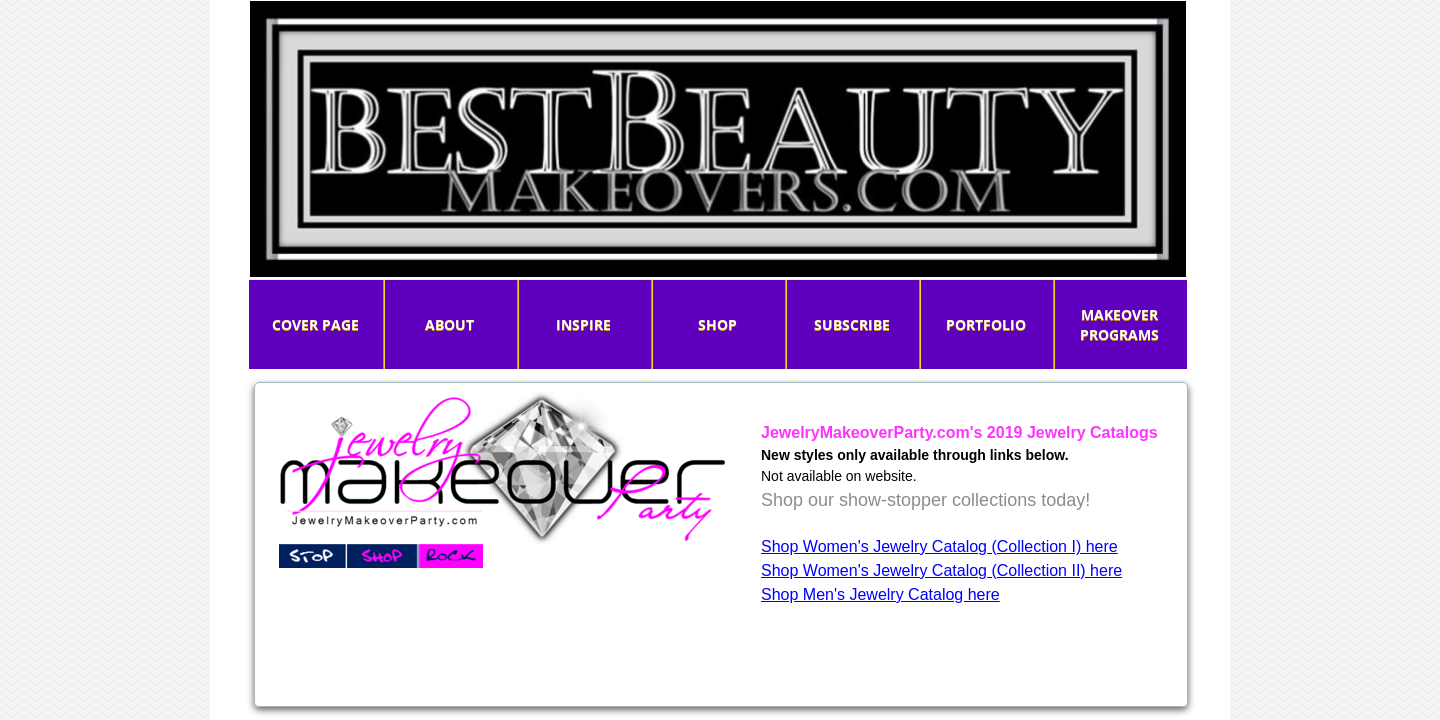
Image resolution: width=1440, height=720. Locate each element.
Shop (717, 324)
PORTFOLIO (986, 324)
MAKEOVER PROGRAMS (1119, 324)
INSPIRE (583, 324)
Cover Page (315, 324)
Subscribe (852, 324)
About (449, 324)
